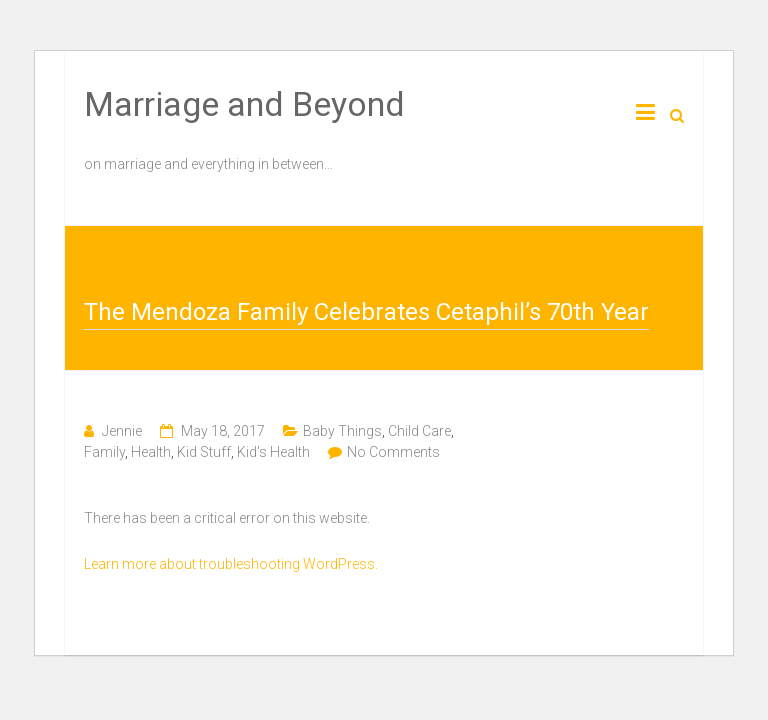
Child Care (419, 431)
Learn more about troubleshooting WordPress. (231, 564)
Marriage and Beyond (244, 104)
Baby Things (342, 431)
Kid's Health (273, 452)
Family (104, 452)
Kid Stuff (204, 452)
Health (151, 452)
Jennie (122, 431)
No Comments (393, 452)
